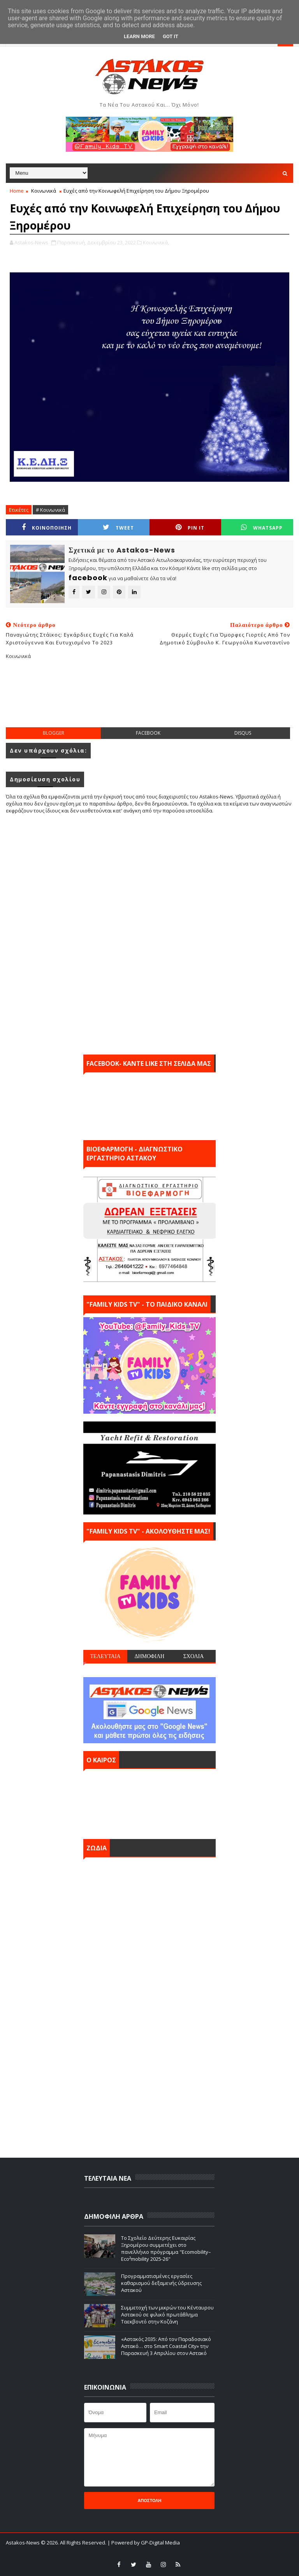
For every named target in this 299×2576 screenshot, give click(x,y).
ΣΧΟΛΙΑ (193, 1656)
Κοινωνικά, (156, 242)
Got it (170, 36)
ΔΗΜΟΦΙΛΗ (149, 1656)
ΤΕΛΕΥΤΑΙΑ (105, 1656)
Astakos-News (23, 2542)
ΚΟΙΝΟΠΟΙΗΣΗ (47, 527)
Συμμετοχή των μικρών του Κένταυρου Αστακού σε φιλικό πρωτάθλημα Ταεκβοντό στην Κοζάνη (167, 2314)
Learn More (139, 36)
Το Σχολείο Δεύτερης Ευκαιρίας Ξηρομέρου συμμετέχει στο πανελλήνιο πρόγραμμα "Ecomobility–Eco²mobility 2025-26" (166, 2248)
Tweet (118, 527)
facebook (148, 733)
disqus (242, 733)
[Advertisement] (149, 699)
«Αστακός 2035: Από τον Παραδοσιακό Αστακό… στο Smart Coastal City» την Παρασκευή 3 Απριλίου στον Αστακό (166, 2346)
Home (17, 190)
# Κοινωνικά (50, 509)
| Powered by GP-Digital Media (143, 2542)
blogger (53, 733)
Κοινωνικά (43, 190)
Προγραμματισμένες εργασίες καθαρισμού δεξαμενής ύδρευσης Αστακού (161, 2282)
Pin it (190, 527)
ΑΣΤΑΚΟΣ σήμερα (149, 1802)
